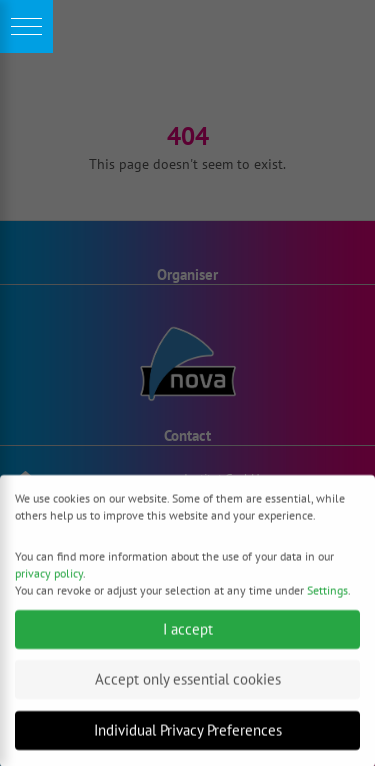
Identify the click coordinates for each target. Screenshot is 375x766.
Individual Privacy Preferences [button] (188, 735)
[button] (26, 26)
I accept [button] (188, 634)
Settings (327, 595)
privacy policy (49, 578)
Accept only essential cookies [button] (188, 685)
